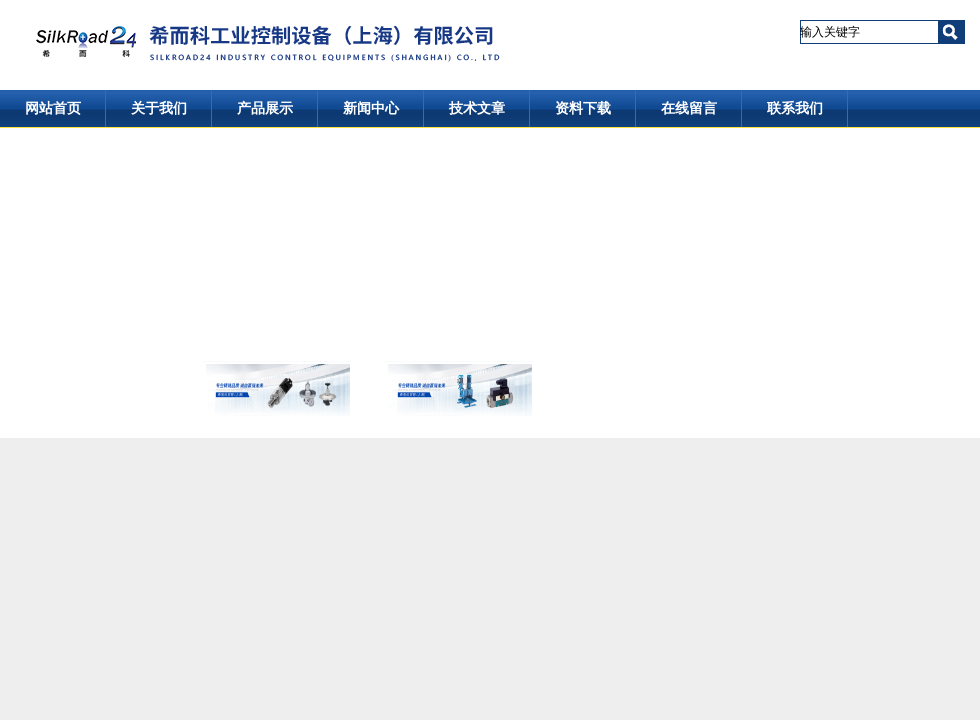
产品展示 (265, 108)
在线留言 (689, 108)
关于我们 (159, 108)
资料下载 (583, 108)
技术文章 (477, 108)
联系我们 (795, 108)
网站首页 (53, 108)
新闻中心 (371, 108)
